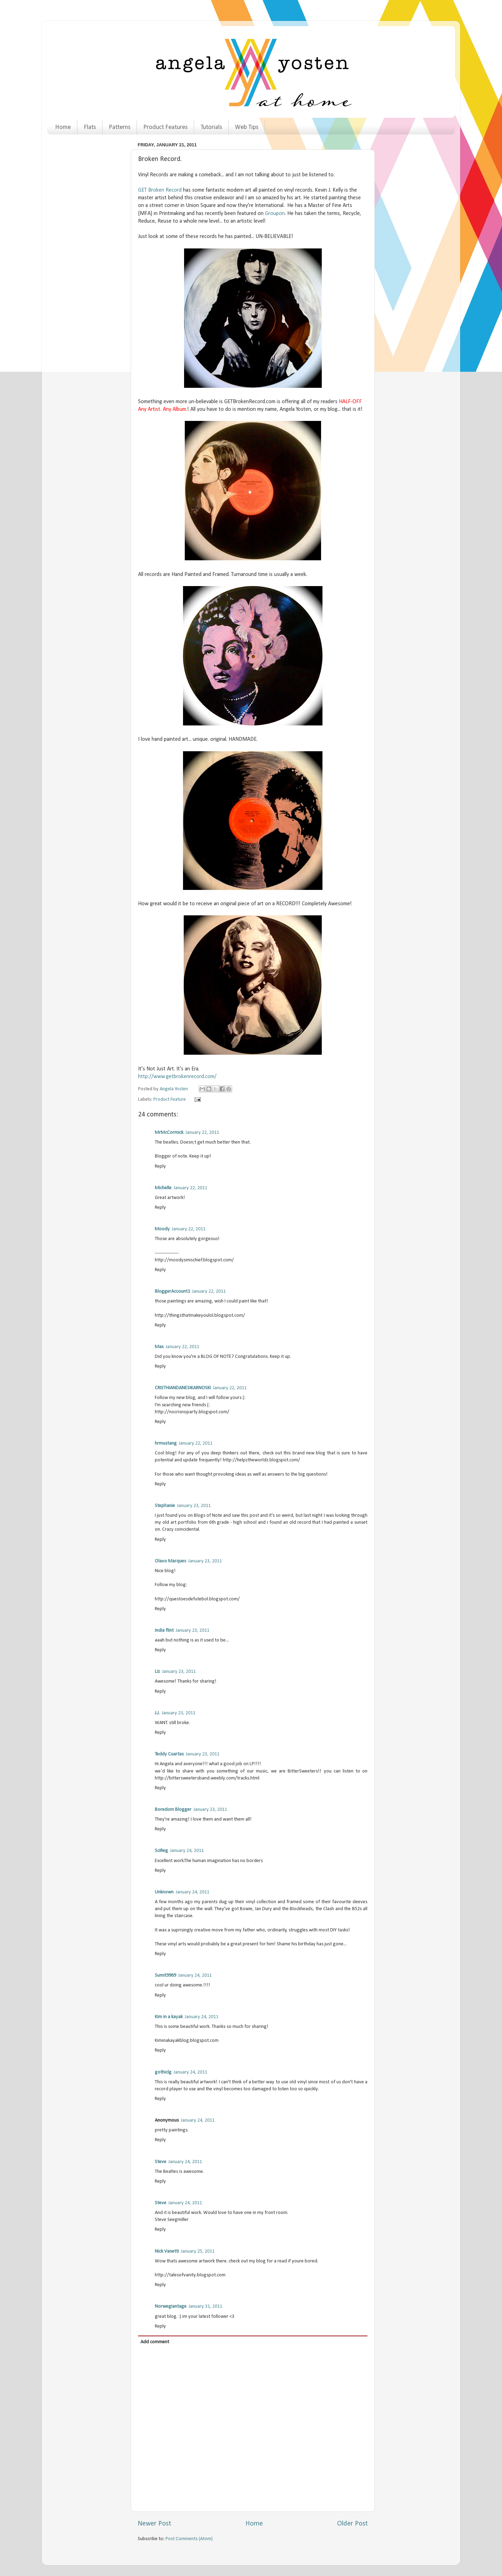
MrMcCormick (169, 1132)
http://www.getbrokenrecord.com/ (177, 1076)
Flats (90, 127)
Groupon (275, 213)
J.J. (157, 1713)
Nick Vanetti (167, 2251)
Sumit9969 (165, 1975)
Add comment (154, 2342)
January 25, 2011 (197, 2251)
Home (63, 127)
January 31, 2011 (205, 2306)
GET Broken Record (160, 190)
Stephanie (165, 1505)
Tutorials (211, 127)
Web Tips (246, 127)
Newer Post (154, 2523)
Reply (160, 1166)
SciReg (161, 1850)
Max (159, 1346)
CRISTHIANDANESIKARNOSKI (183, 1388)
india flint (164, 1630)
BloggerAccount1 (172, 1291)
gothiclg (163, 2072)
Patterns (119, 127)
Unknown (164, 1892)
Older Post (352, 2523)
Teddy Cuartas (169, 1754)
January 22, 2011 (202, 1132)
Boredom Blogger (173, 1809)
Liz (157, 1671)
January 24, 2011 (187, 1850)
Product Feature (169, 1099)
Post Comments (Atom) (189, 2539)
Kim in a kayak (169, 2017)
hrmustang (166, 1443)
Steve (160, 2161)
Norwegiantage (171, 2306)
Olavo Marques (170, 1561)
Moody (162, 1229)
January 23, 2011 (194, 1505)
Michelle (163, 1188)
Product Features (165, 127)
